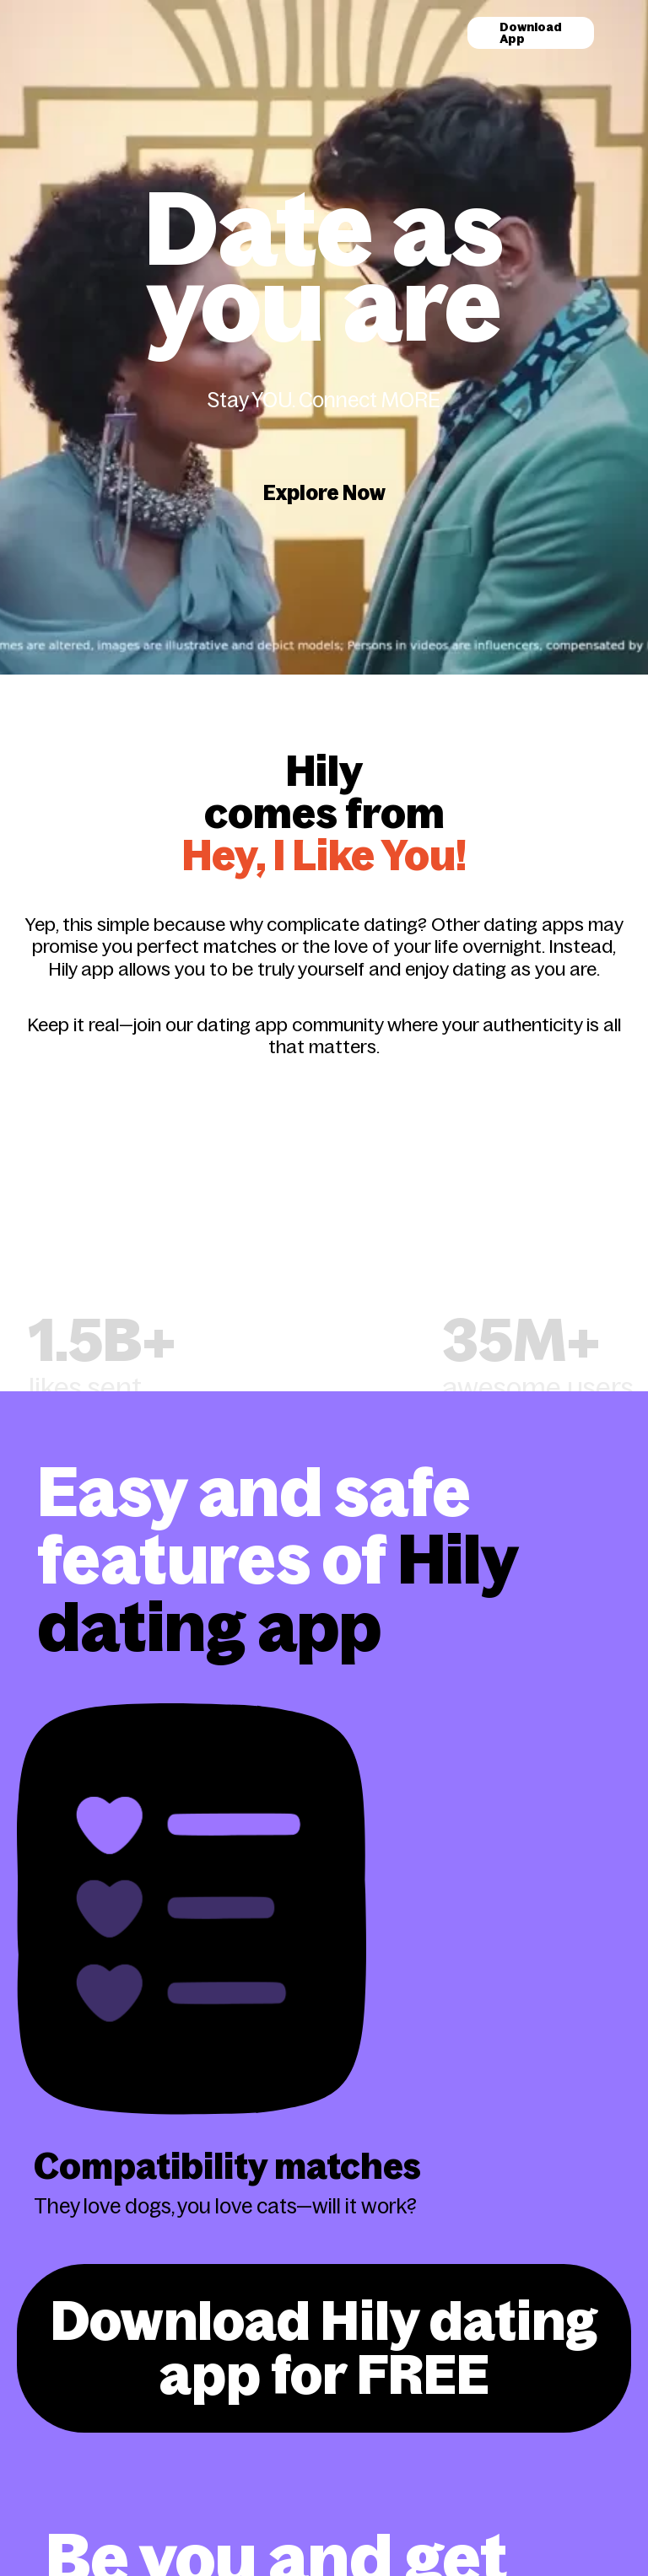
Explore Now (324, 492)
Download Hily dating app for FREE (324, 2348)
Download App (531, 33)
